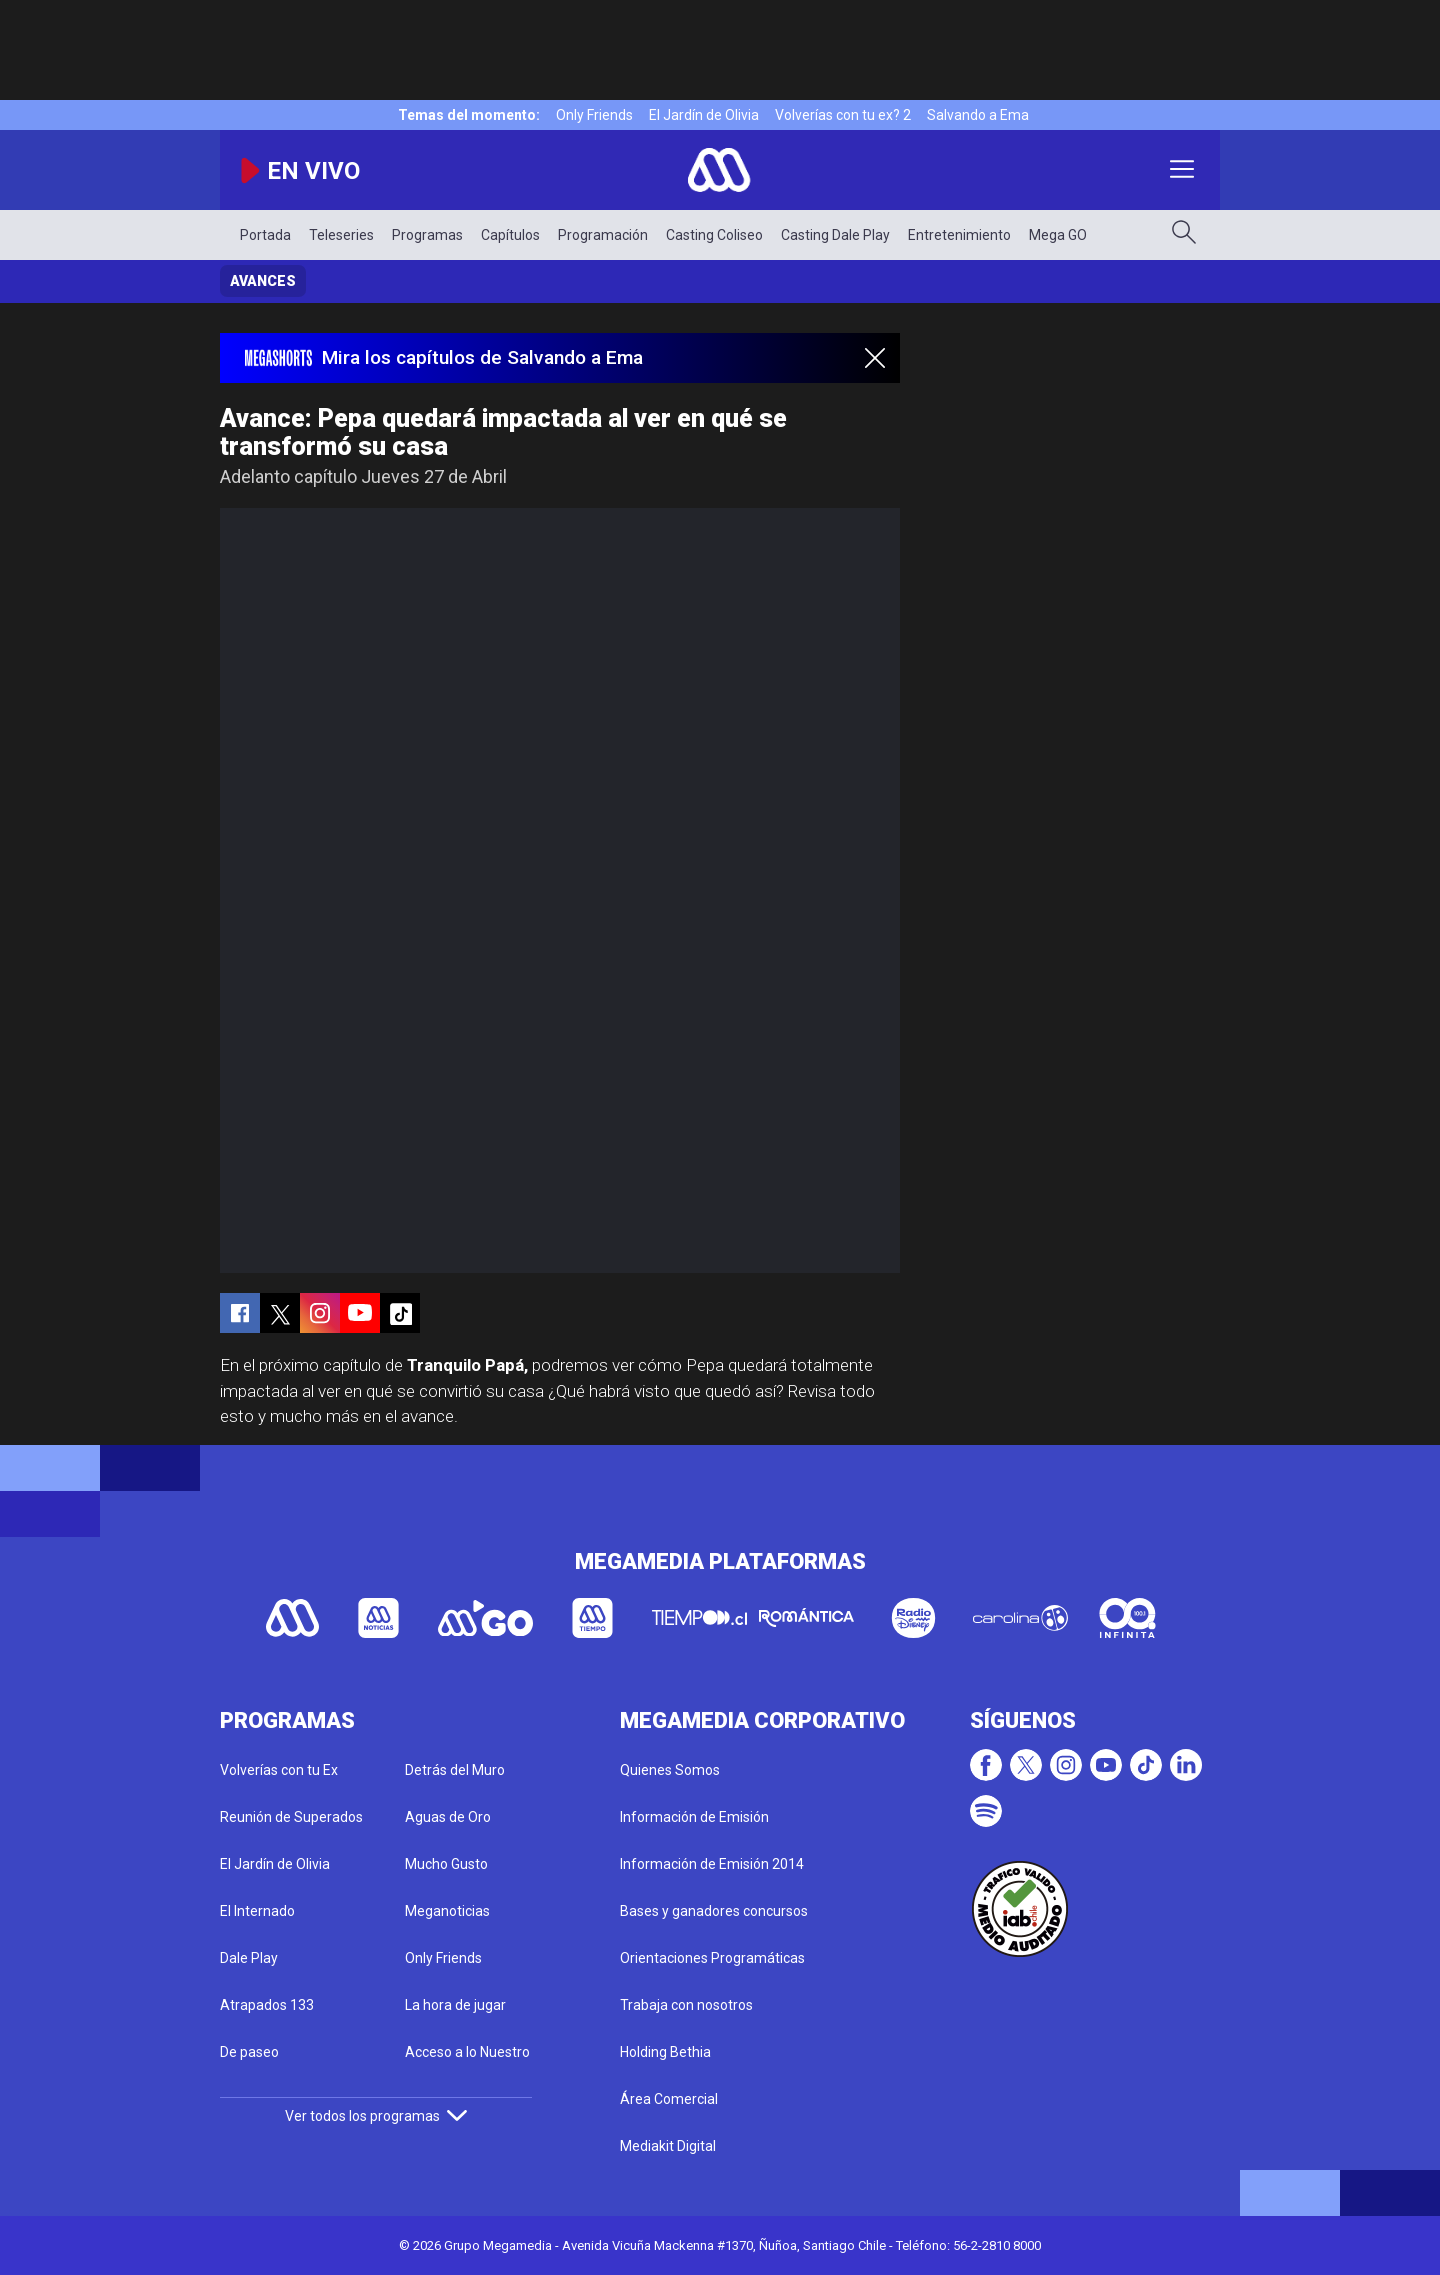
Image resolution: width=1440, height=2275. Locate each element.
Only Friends (594, 115)
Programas (427, 235)
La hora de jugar (455, 2005)
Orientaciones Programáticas (712, 1958)
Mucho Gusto (446, 1864)
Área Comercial (669, 2099)
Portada (265, 235)
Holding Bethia (665, 2052)
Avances (263, 281)
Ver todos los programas (376, 2116)
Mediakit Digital (668, 2146)
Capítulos (510, 235)
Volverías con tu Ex (279, 1770)
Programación (603, 235)
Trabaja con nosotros (686, 2005)
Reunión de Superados (291, 1817)
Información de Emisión (694, 1817)
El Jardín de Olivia (704, 115)
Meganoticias (447, 1911)
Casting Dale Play (835, 235)
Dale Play (249, 1958)
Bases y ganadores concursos (714, 1911)
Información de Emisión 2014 (712, 1864)
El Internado (257, 1911)
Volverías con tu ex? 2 (843, 115)
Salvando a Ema (978, 115)
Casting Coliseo (714, 235)
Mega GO (1058, 235)
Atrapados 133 (267, 2005)
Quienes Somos (670, 1770)
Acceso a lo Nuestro (467, 2052)
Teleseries (341, 235)
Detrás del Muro (455, 1770)
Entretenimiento (959, 235)
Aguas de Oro (448, 1817)
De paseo (249, 2052)
